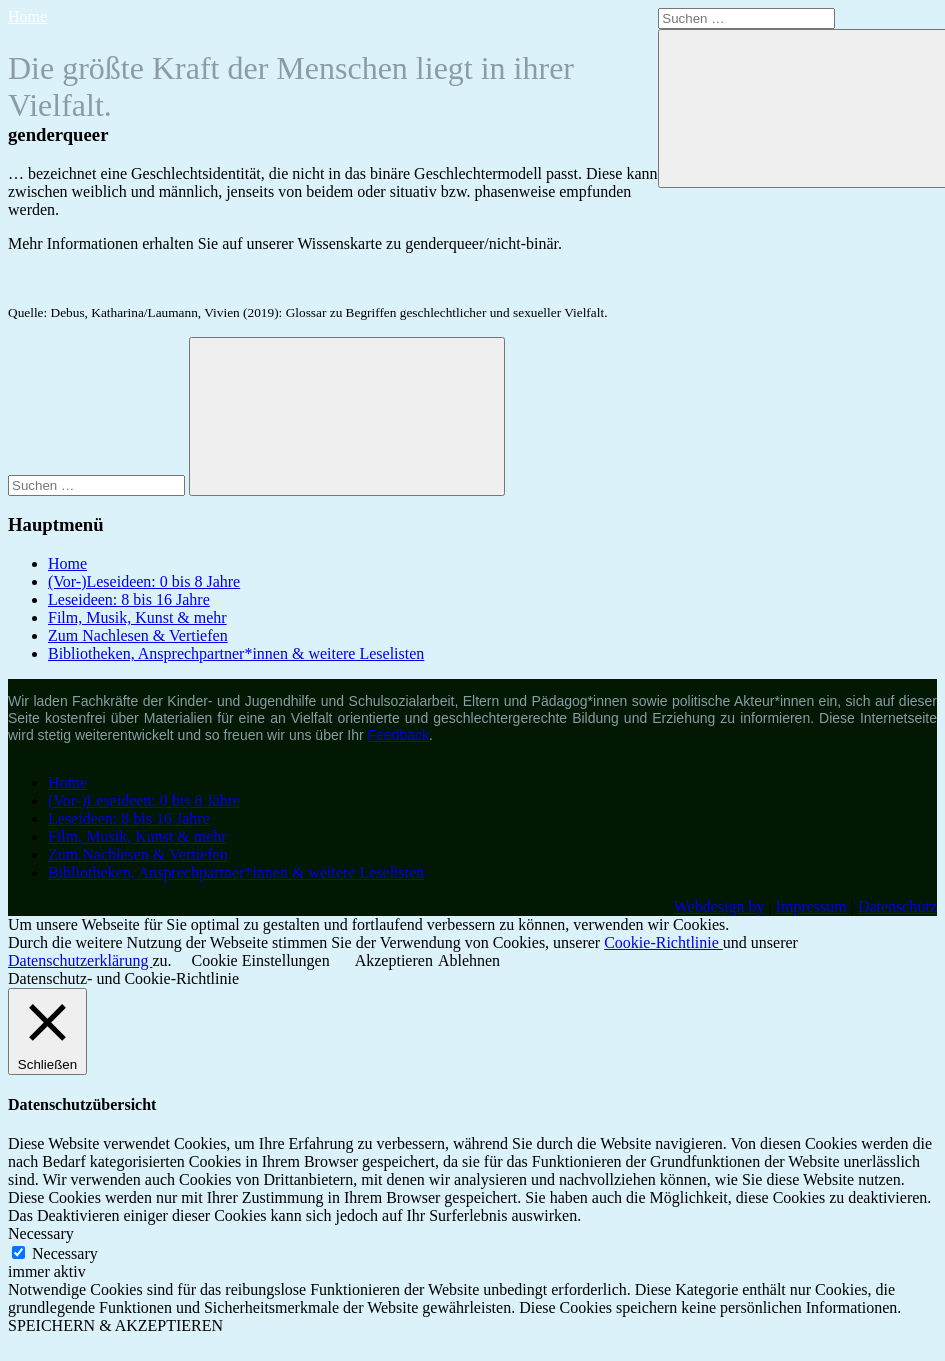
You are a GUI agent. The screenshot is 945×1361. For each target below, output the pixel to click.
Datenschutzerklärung (80, 960)
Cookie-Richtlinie (663, 942)
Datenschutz (897, 906)
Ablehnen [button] (469, 960)
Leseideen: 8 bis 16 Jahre (129, 599)
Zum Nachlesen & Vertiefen (138, 635)
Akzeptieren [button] (394, 960)
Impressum (811, 906)
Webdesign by (719, 906)
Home (27, 16)
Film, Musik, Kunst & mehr (137, 617)
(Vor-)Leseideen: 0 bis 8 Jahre (144, 581)
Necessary (65, 1253)
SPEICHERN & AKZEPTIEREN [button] (115, 1325)
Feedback (398, 735)
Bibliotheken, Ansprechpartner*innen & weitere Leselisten (236, 653)
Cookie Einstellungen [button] (261, 960)
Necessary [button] (41, 1233)
